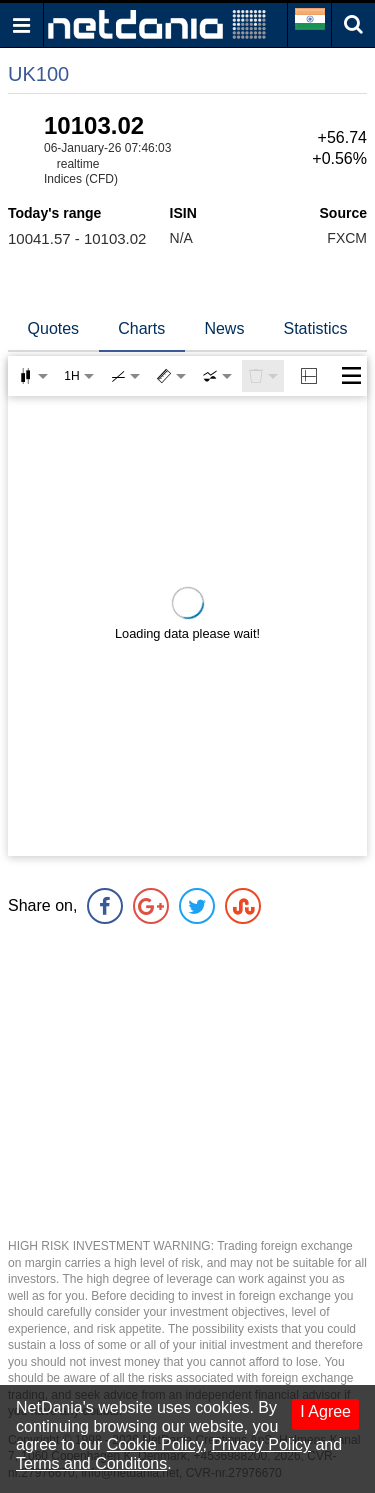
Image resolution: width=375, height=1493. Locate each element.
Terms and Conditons (91, 1463)
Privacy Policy (261, 1444)
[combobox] (217, 376)
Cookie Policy (155, 1444)
